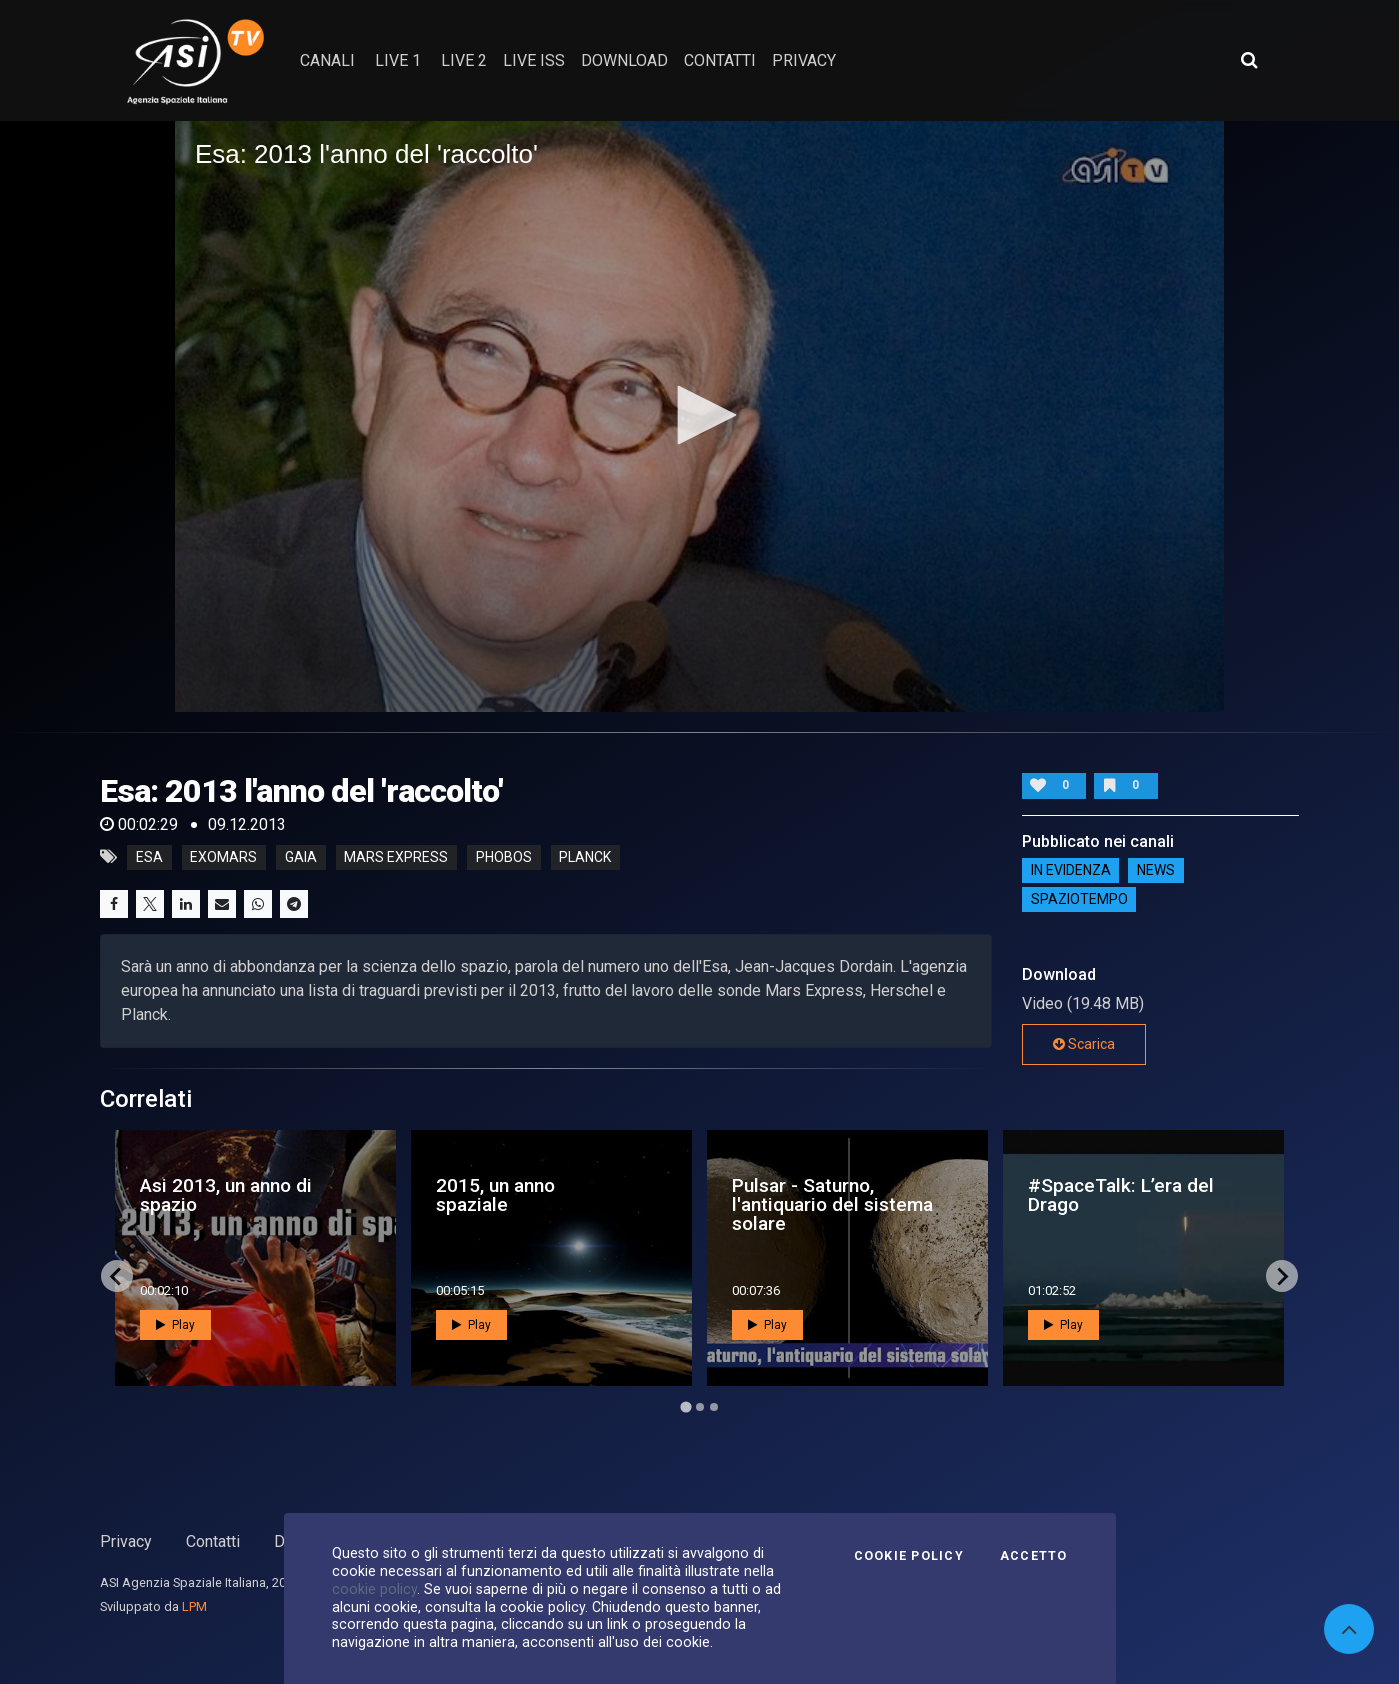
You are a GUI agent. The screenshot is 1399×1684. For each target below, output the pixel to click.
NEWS (1156, 871)
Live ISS (534, 60)
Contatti (213, 1541)
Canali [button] (327, 60)
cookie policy (374, 1589)
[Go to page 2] (700, 1407)
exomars (223, 857)
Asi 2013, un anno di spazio (226, 1195)
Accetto (1034, 1556)
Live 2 (464, 60)
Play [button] (175, 1325)
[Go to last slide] (117, 1276)
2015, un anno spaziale (495, 1195)
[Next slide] (1282, 1276)
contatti (720, 60)
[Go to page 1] (685, 1407)
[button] (700, 415)
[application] (699, 416)
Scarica (1084, 1044)
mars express (396, 857)
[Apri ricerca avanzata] (1249, 60)
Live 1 (398, 60)
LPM (194, 1606)
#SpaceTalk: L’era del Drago (1121, 1195)
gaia (301, 857)
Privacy (126, 1541)
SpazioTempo (1079, 900)
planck (585, 857)
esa (149, 857)
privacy (804, 60)
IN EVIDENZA (1071, 871)
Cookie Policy (909, 1556)
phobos (504, 857)
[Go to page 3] (714, 1407)
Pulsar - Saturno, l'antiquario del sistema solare (832, 1204)
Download (624, 60)
